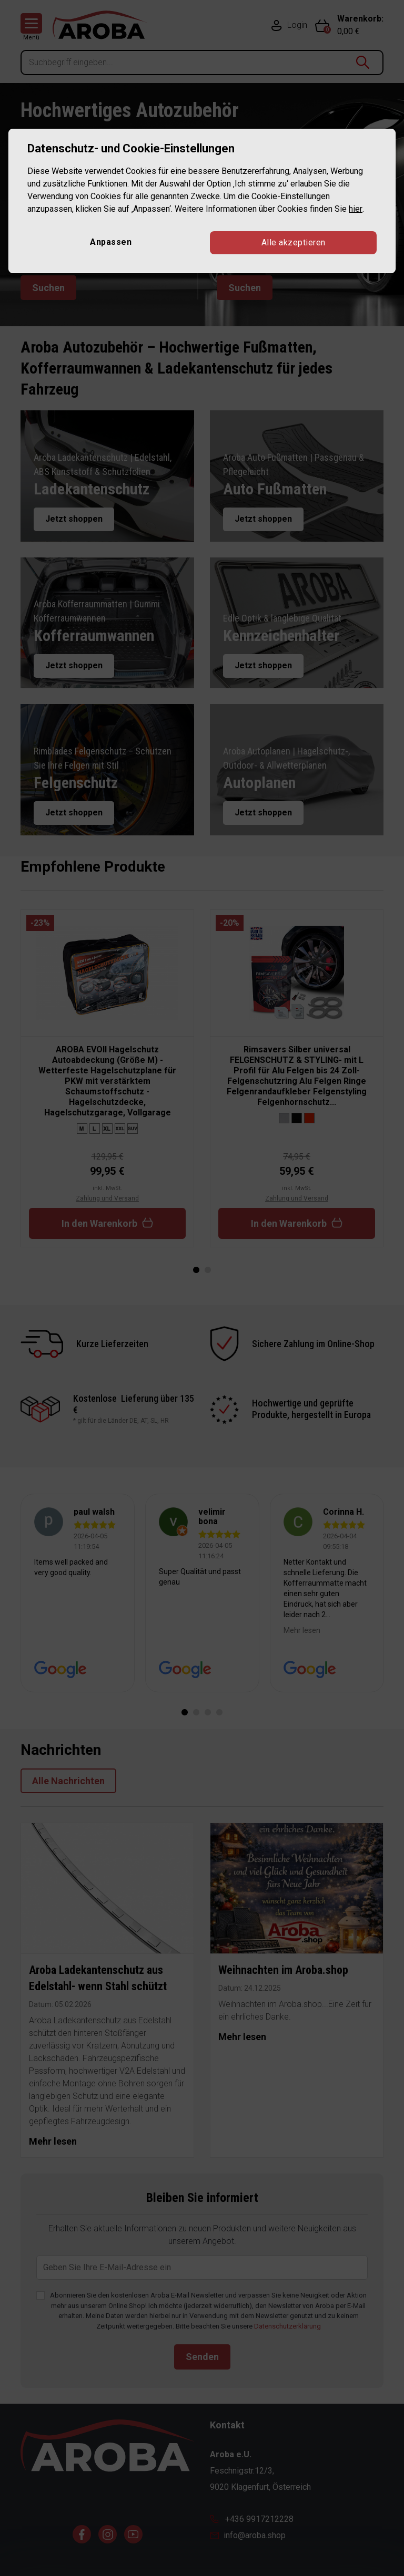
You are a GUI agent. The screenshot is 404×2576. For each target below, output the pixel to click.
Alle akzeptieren (293, 242)
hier (355, 209)
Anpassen (111, 242)
